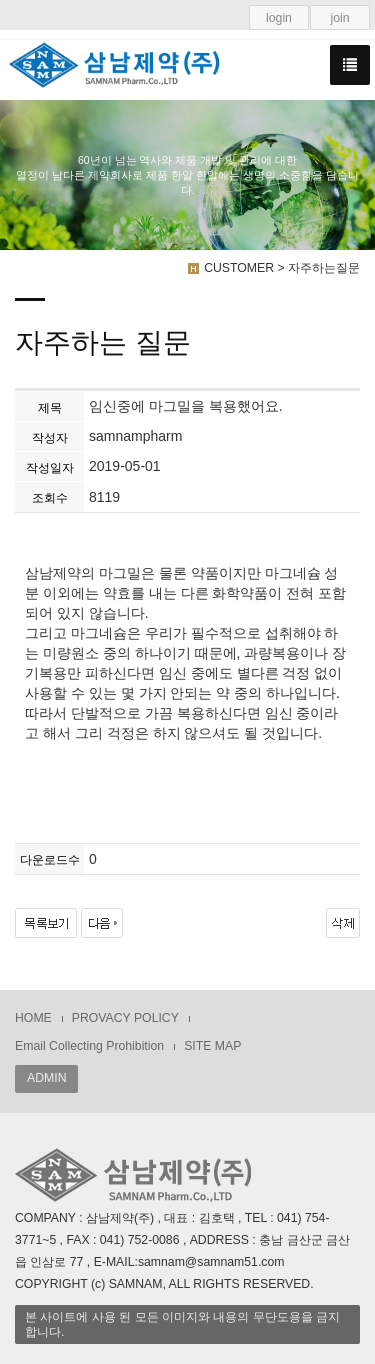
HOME (33, 1018)
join (339, 18)
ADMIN (46, 1078)
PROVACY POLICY (125, 1018)
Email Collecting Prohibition (89, 1046)
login (279, 18)
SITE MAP (212, 1046)
